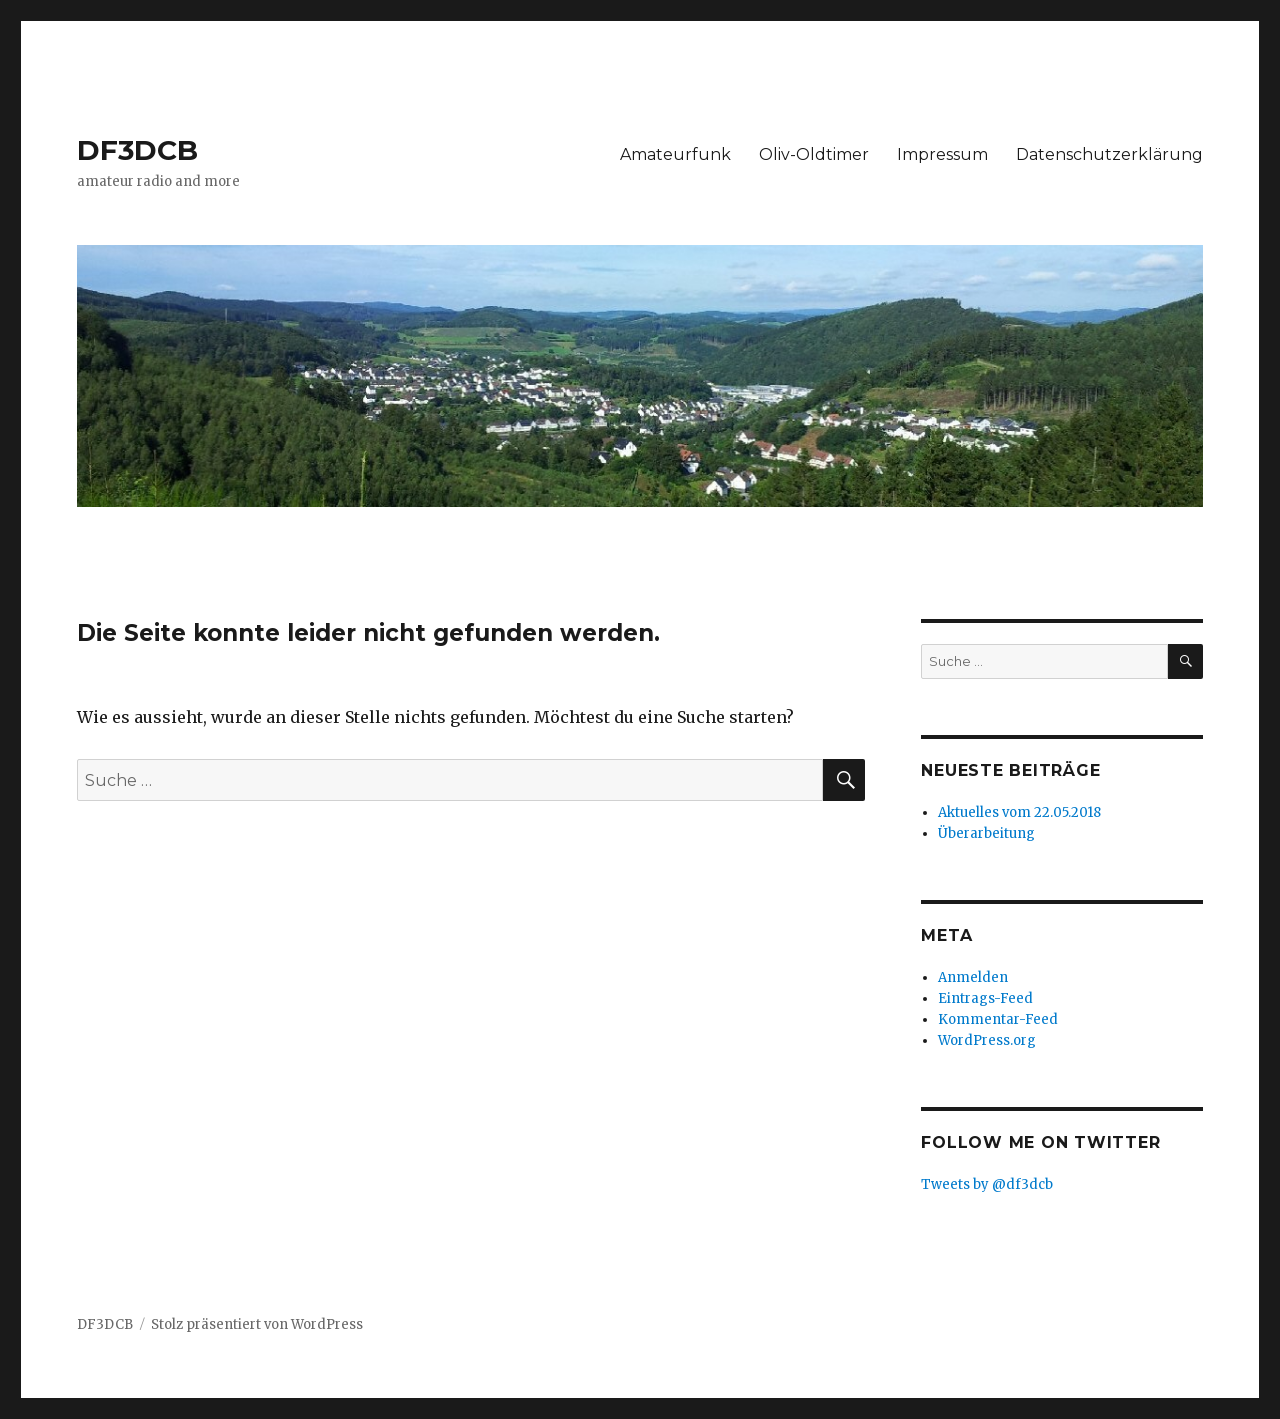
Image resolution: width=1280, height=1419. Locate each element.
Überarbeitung (986, 833)
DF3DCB (137, 150)
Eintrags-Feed (985, 998)
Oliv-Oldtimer (814, 154)
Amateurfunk (675, 154)
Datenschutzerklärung (1109, 154)
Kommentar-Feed (998, 1019)
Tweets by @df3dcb (987, 1184)
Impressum (942, 154)
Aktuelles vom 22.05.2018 (1019, 812)
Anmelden (973, 977)
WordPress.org (987, 1040)
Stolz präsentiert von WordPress (257, 1324)
